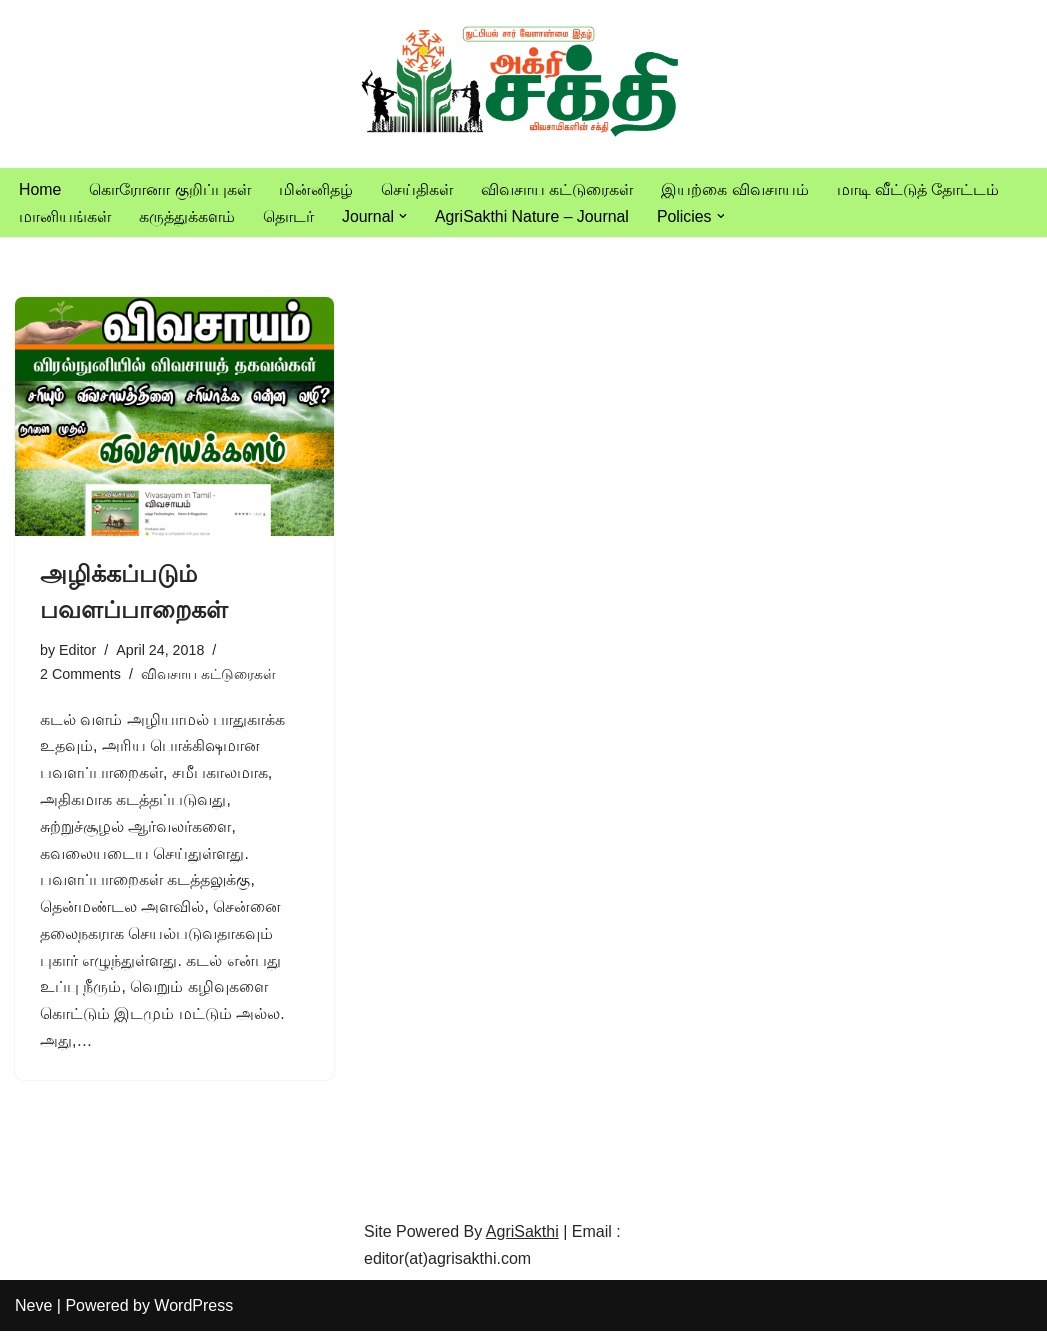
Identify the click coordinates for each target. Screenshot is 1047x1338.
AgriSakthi (522, 1237)
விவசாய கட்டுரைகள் (557, 189)
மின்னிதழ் (316, 189)
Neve (33, 1312)
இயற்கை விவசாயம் (735, 189)
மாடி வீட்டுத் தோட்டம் (918, 189)
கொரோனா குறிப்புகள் (170, 189)
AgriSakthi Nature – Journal (533, 216)
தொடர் (288, 216)
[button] (403, 216)
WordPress (193, 1312)
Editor (78, 651)
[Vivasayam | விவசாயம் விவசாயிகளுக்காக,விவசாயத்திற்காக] (524, 84)
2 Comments (81, 675)
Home (40, 189)
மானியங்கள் (65, 216)
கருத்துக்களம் (187, 216)
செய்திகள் (417, 189)
